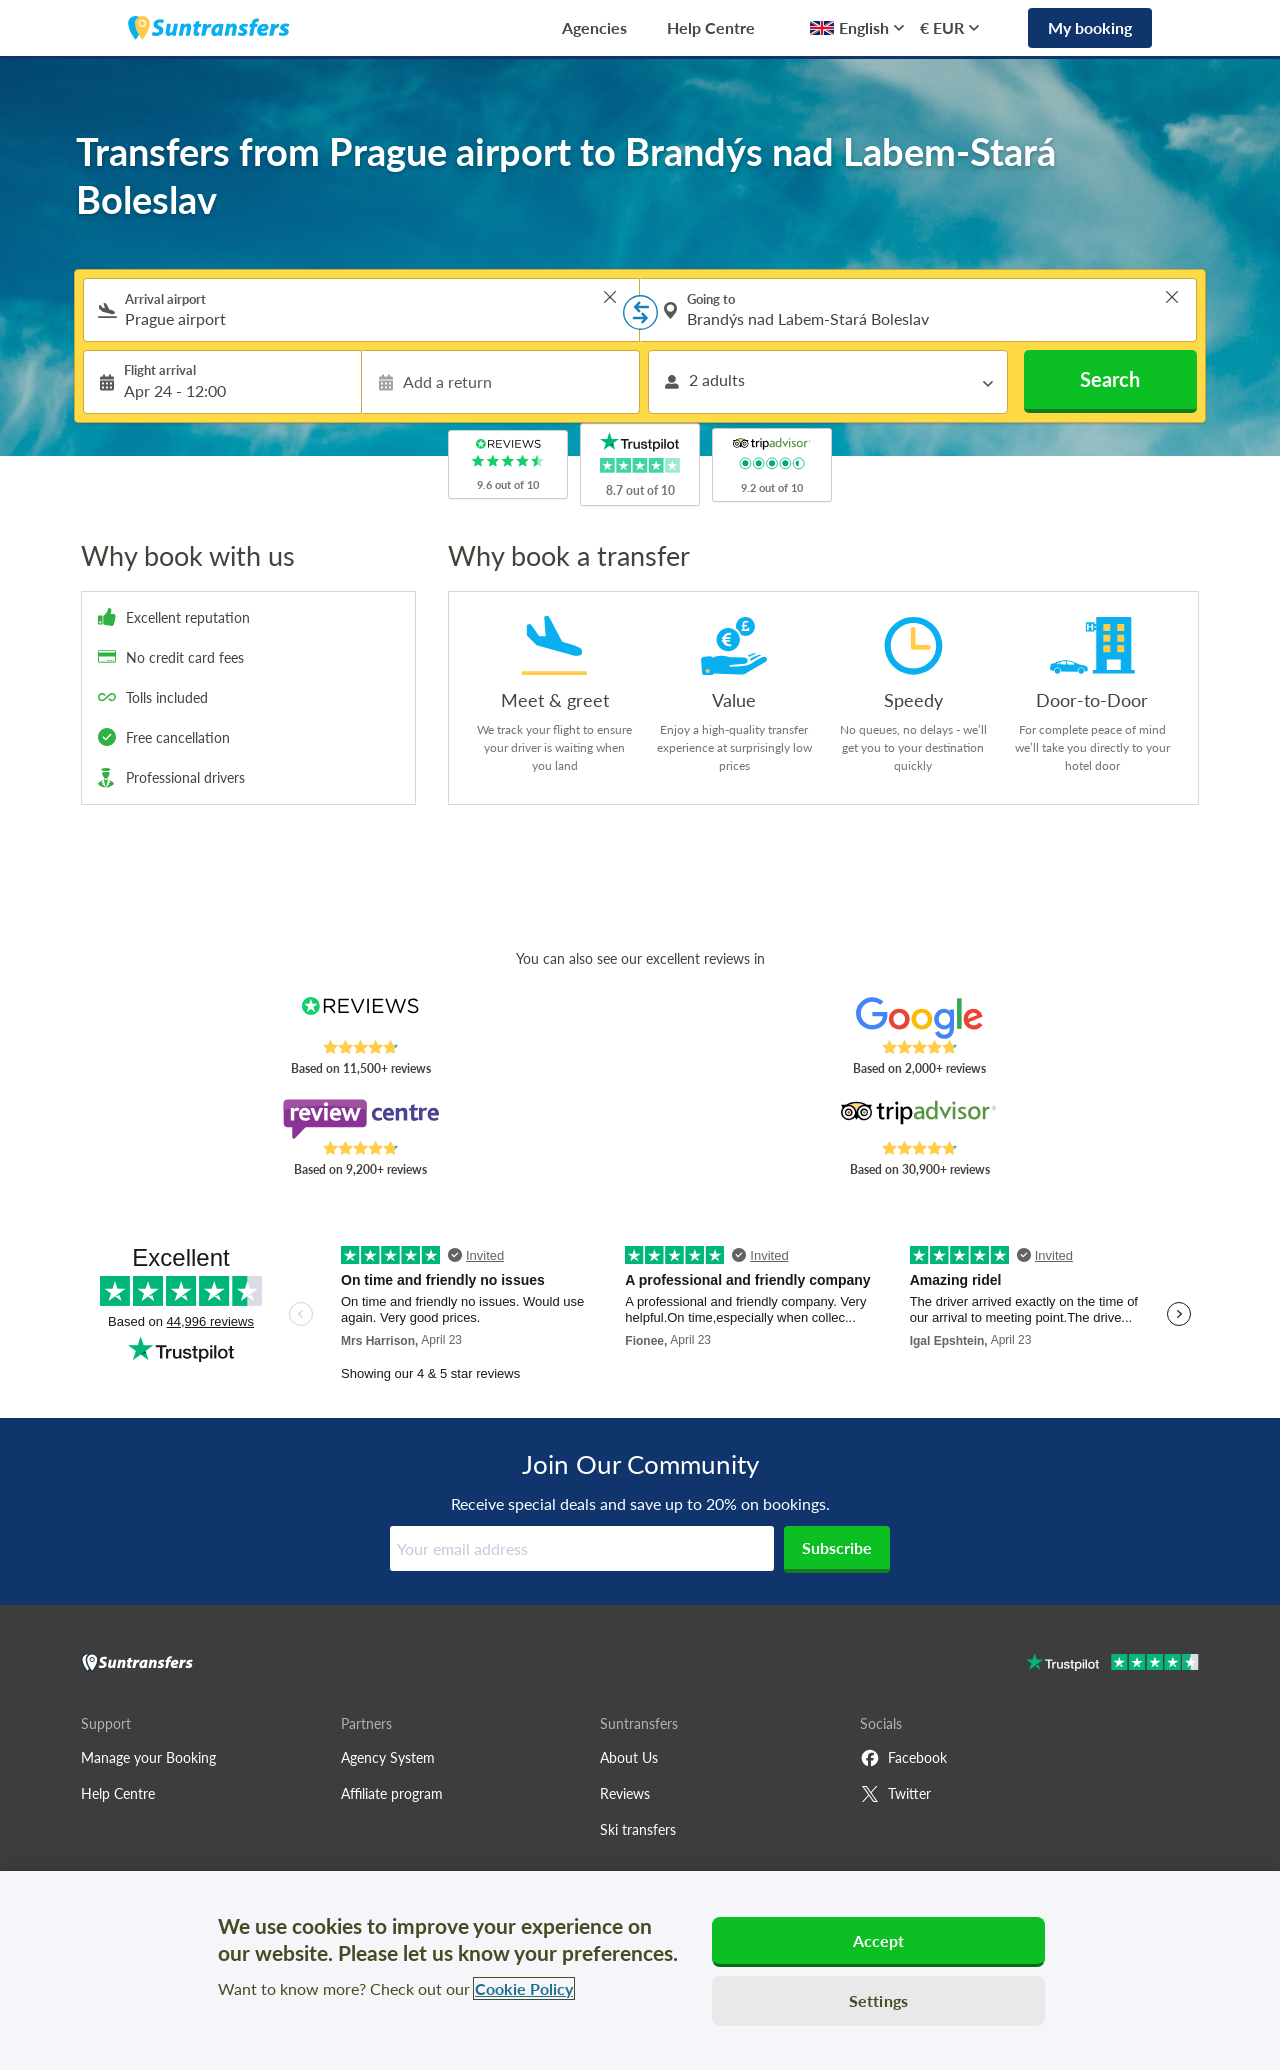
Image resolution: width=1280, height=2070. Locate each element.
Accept (879, 1940)
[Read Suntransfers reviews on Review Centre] (360, 1119)
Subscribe (837, 1547)
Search (1110, 379)
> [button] (610, 297)
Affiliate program (392, 1793)
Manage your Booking (148, 1757)
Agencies (594, 27)
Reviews (625, 1793)
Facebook (903, 1758)
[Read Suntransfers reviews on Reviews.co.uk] (360, 1018)
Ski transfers (638, 1829)
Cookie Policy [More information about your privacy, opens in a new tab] (524, 1988)
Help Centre (711, 27)
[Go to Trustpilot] (1112, 1664)
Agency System (388, 1757)
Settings (878, 2000)
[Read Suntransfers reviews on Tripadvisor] (919, 1119)
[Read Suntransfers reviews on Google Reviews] (919, 1018)
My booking (1090, 27)
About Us (629, 1757)
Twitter (895, 1794)
